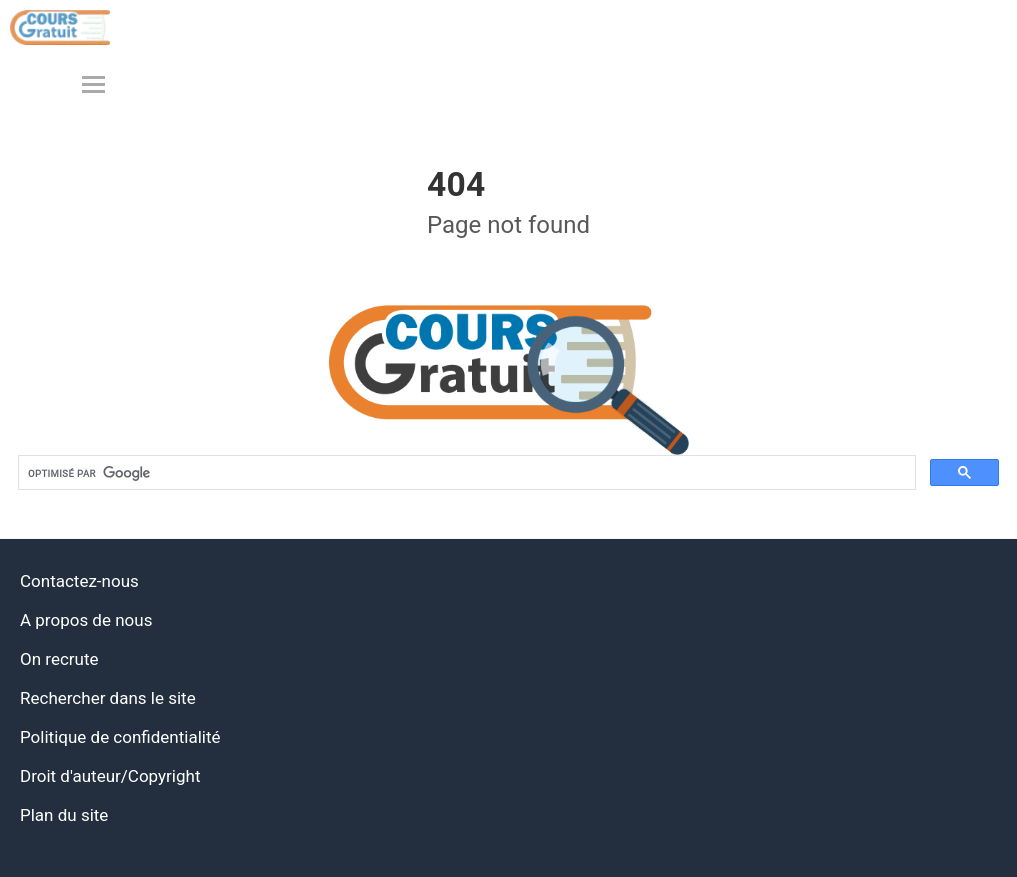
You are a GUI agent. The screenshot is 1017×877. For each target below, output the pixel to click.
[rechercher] (465, 473)
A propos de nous (86, 620)
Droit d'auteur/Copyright (110, 776)
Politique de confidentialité (120, 737)
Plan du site (64, 815)
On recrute (59, 659)
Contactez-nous (79, 581)
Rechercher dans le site (108, 698)
